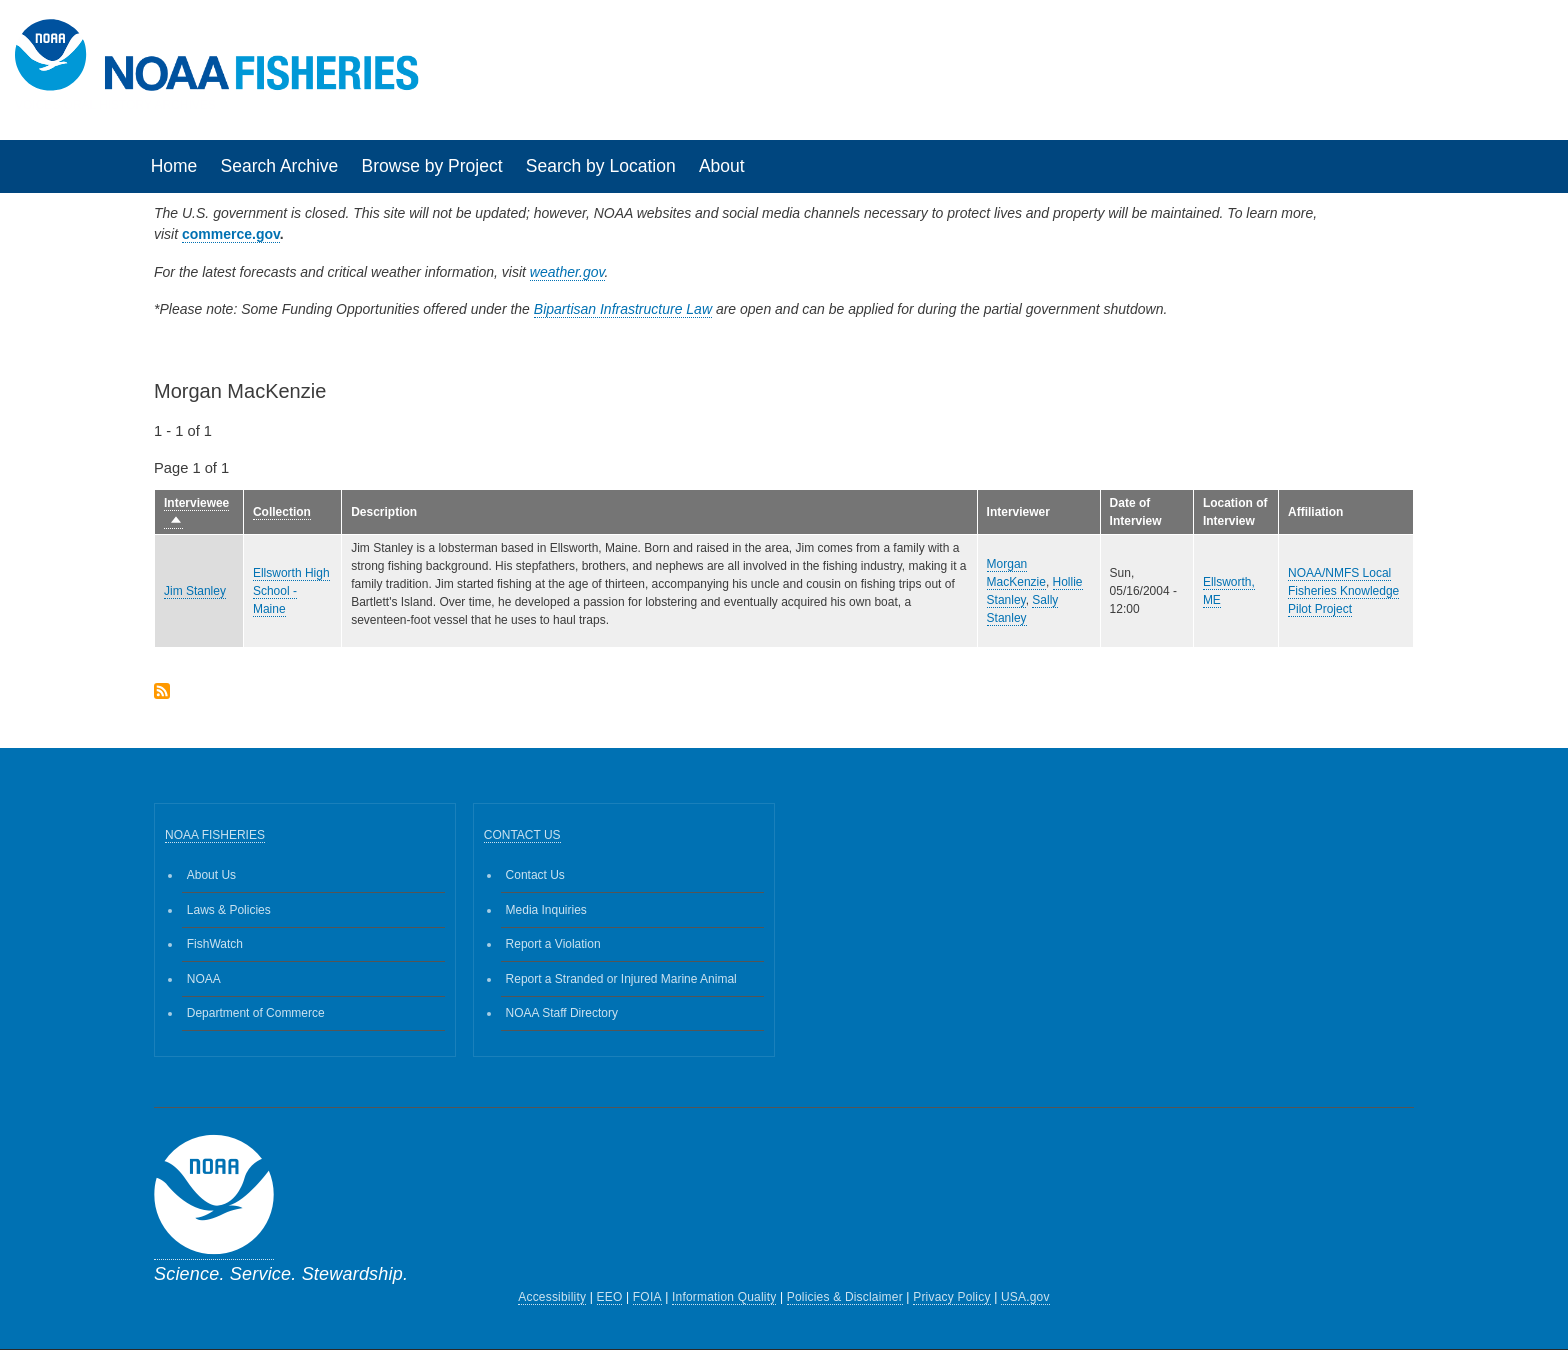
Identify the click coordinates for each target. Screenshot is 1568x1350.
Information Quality (724, 1297)
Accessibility (552, 1297)
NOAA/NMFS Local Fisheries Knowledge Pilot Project (1343, 591)
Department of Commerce (256, 1013)
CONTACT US (522, 835)
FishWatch (215, 944)
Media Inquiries (546, 910)
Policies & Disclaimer (845, 1297)
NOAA (204, 979)
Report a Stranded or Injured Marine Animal (621, 979)
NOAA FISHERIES (215, 835)
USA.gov (1025, 1297)
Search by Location (601, 166)
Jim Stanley (195, 591)
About (722, 166)
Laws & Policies (229, 910)
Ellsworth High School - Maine (291, 591)
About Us (211, 875)
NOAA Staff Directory (562, 1013)
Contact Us (535, 875)
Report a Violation (553, 944)
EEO (610, 1297)
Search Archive (280, 166)
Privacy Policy (951, 1297)
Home (174, 166)
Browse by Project (432, 166)
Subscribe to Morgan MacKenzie (162, 692)
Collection (282, 512)
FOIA (647, 1297)
